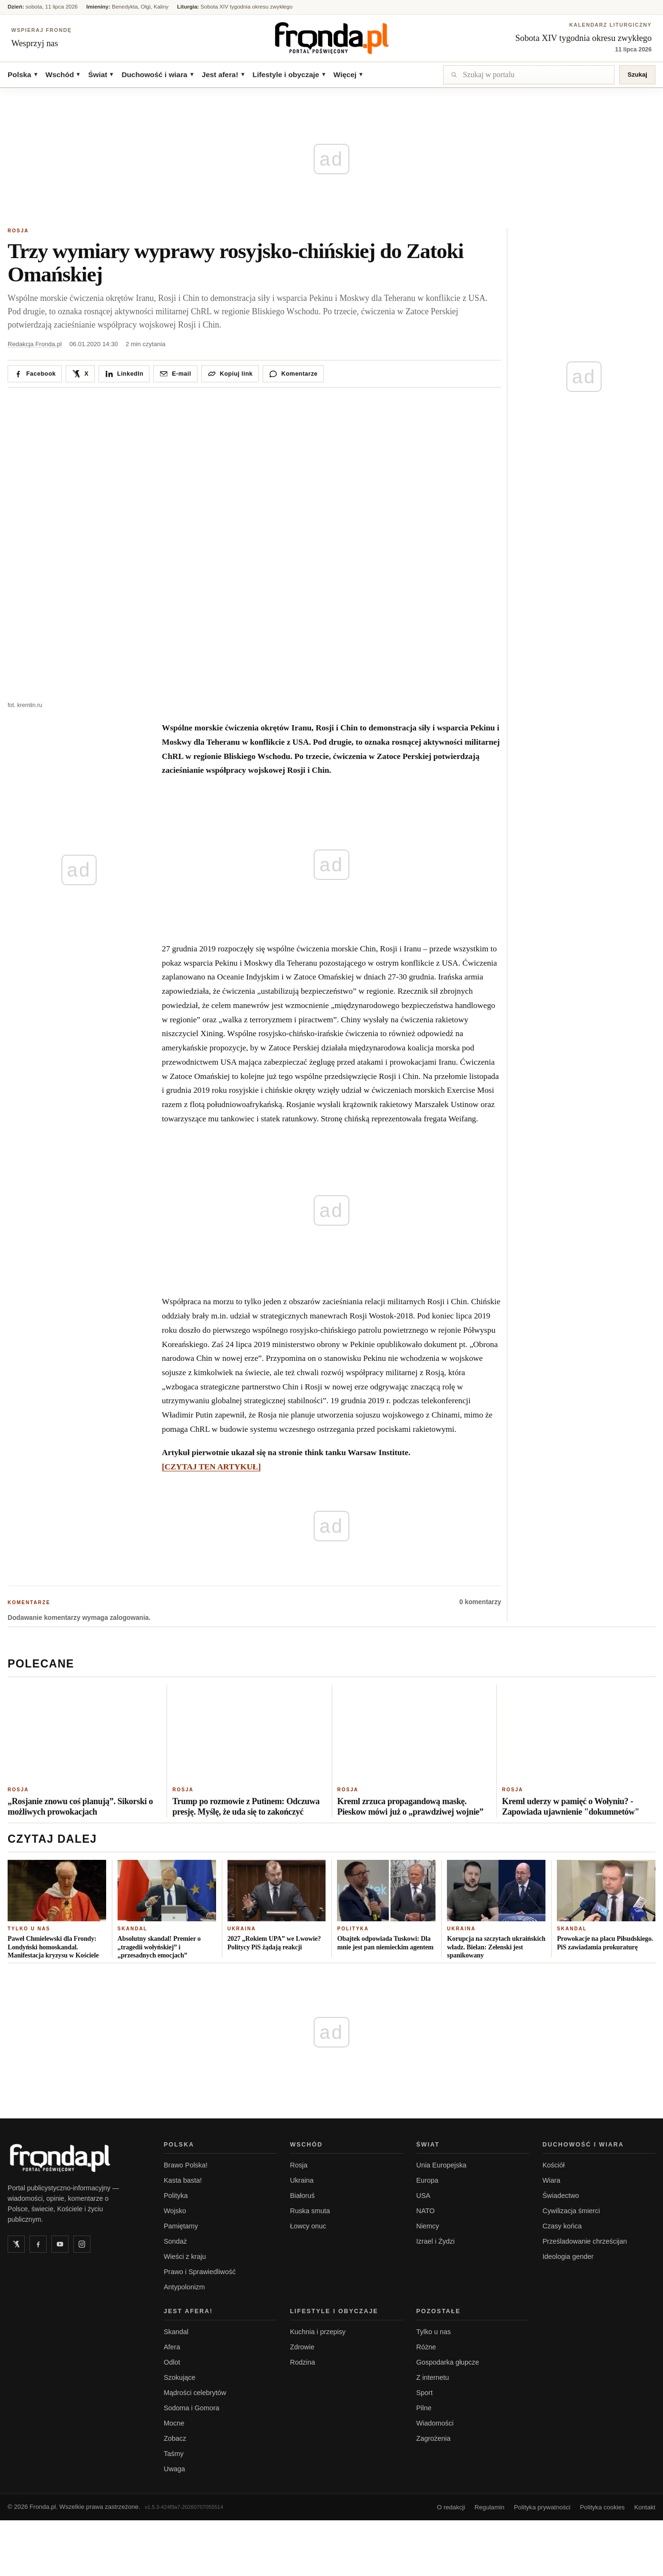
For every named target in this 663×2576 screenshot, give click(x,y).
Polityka (353, 1927)
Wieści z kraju (185, 2255)
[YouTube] (60, 2242)
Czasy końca (562, 2224)
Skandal (133, 1927)
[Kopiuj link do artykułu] (230, 372)
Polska (22, 73)
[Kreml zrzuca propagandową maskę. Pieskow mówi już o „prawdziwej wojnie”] (414, 1731)
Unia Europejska (441, 2163)
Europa (427, 2179)
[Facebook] (38, 2242)
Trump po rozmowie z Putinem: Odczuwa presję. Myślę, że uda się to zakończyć (245, 1805)
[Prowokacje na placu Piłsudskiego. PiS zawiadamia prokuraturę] (606, 1889)
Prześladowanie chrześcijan (585, 2240)
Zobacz (175, 2437)
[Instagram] (81, 2242)
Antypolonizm (184, 2285)
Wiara (552, 2179)
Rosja (18, 228)
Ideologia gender (568, 2255)
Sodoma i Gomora (191, 2406)
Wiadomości (435, 2422)
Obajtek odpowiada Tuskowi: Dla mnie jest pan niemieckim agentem (385, 1941)
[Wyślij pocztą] (175, 372)
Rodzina (302, 2361)
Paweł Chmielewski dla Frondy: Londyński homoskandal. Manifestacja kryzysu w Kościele (53, 1945)
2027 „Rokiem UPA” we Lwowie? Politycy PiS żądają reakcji (274, 1941)
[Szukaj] (528, 72)
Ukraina (242, 1927)
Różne (426, 2345)
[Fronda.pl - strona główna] (74, 2156)
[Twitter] (16, 2242)
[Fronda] (331, 37)
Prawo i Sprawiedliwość (200, 2270)
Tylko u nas (29, 1927)
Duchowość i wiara (157, 73)
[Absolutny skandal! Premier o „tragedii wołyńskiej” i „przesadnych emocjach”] (167, 1889)
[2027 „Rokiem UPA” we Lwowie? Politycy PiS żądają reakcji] (277, 1889)
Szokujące (179, 2376)
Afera (172, 2345)
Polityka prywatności (542, 2505)
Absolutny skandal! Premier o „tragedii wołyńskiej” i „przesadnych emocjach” (159, 1945)
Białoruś (302, 2194)
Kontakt (644, 2505)
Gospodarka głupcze (447, 2361)
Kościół (553, 2163)
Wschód (63, 73)
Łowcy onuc (308, 2224)
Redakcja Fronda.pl (35, 342)
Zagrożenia (433, 2437)
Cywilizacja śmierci (571, 2209)
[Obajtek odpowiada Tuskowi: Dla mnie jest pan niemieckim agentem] (386, 1889)
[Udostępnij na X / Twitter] (80, 372)
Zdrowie (302, 2345)
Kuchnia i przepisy (318, 2330)
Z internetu (432, 2376)
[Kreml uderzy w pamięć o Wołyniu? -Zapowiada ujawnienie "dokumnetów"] (578, 1731)
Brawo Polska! (186, 2163)
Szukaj (637, 72)
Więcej (348, 73)
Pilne (424, 2406)
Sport (424, 2391)
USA (423, 2194)
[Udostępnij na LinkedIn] (124, 372)
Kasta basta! (183, 2179)
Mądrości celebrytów (195, 2391)
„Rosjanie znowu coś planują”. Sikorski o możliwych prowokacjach (80, 1805)
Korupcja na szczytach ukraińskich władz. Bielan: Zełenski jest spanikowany (496, 1945)
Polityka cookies (602, 2505)
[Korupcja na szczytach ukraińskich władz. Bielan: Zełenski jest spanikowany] (496, 1889)
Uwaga (174, 2467)
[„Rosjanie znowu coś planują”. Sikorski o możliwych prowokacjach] (84, 1731)
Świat (100, 73)
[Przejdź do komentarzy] (293, 372)
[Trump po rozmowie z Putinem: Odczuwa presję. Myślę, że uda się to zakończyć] (249, 1731)
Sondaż (175, 2240)
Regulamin (490, 2505)
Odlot (172, 2361)
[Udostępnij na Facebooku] (35, 372)
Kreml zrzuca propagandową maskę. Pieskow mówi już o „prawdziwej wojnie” (410, 1805)
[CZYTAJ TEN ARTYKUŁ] (211, 1465)
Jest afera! (223, 73)
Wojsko (175, 2209)
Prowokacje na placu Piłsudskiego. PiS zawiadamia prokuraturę (605, 1941)
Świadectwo (561, 2194)
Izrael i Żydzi (435, 2240)
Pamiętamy (181, 2224)
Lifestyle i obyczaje (289, 73)
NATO (425, 2209)
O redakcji (451, 2505)
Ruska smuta (310, 2209)
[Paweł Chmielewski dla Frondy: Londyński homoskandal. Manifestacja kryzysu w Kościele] (57, 1889)
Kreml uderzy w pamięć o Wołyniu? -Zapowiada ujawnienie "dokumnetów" (570, 1805)
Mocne (174, 2422)
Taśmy (174, 2452)
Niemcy (427, 2224)
